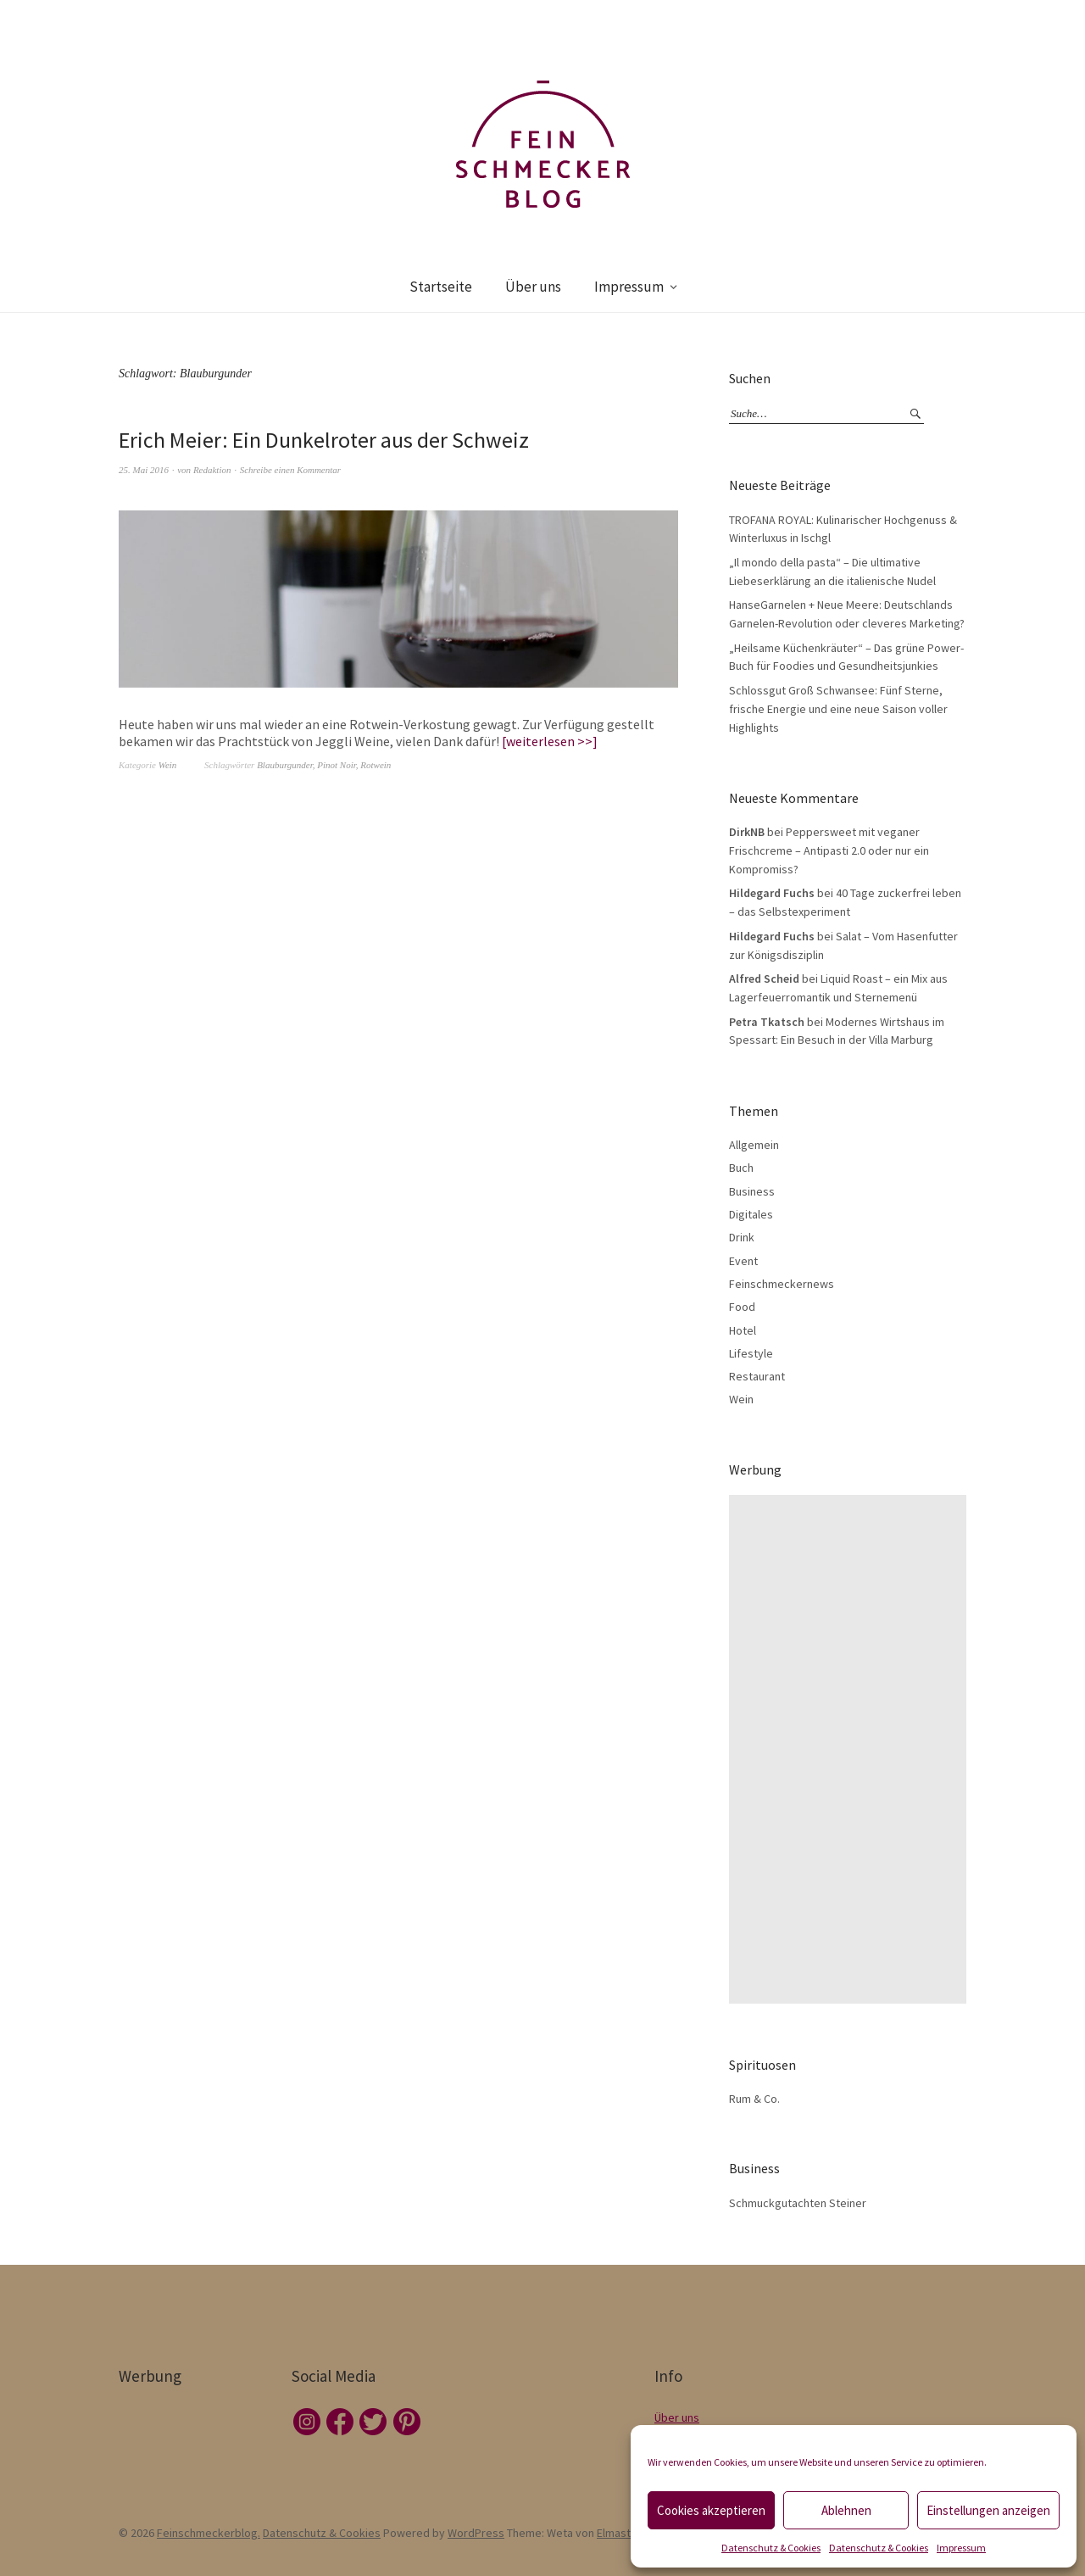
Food (742, 1306)
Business (752, 1191)
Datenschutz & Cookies (771, 2547)
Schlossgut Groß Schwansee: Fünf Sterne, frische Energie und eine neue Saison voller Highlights (838, 708)
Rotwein (375, 765)
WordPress (476, 2532)
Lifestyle (751, 1353)
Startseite (440, 286)
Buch (741, 1167)
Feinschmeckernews (781, 1283)
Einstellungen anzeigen (988, 2510)
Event (743, 1260)
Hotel (742, 1330)
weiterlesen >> (549, 741)
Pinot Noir (336, 765)
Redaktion (212, 470)
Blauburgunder (285, 765)
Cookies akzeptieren (711, 2510)
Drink (741, 1237)
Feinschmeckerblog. (208, 2532)
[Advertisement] (852, 1749)
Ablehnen (846, 2510)
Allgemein (754, 1144)
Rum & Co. (754, 2098)
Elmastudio (625, 2532)
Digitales (751, 1214)
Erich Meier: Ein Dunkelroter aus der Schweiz (324, 440)
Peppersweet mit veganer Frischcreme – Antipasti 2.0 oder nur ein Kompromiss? (829, 850)
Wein (168, 765)
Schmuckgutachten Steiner (797, 2203)
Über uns (533, 286)
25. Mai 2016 (144, 470)
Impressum (961, 2547)
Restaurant (757, 1376)
